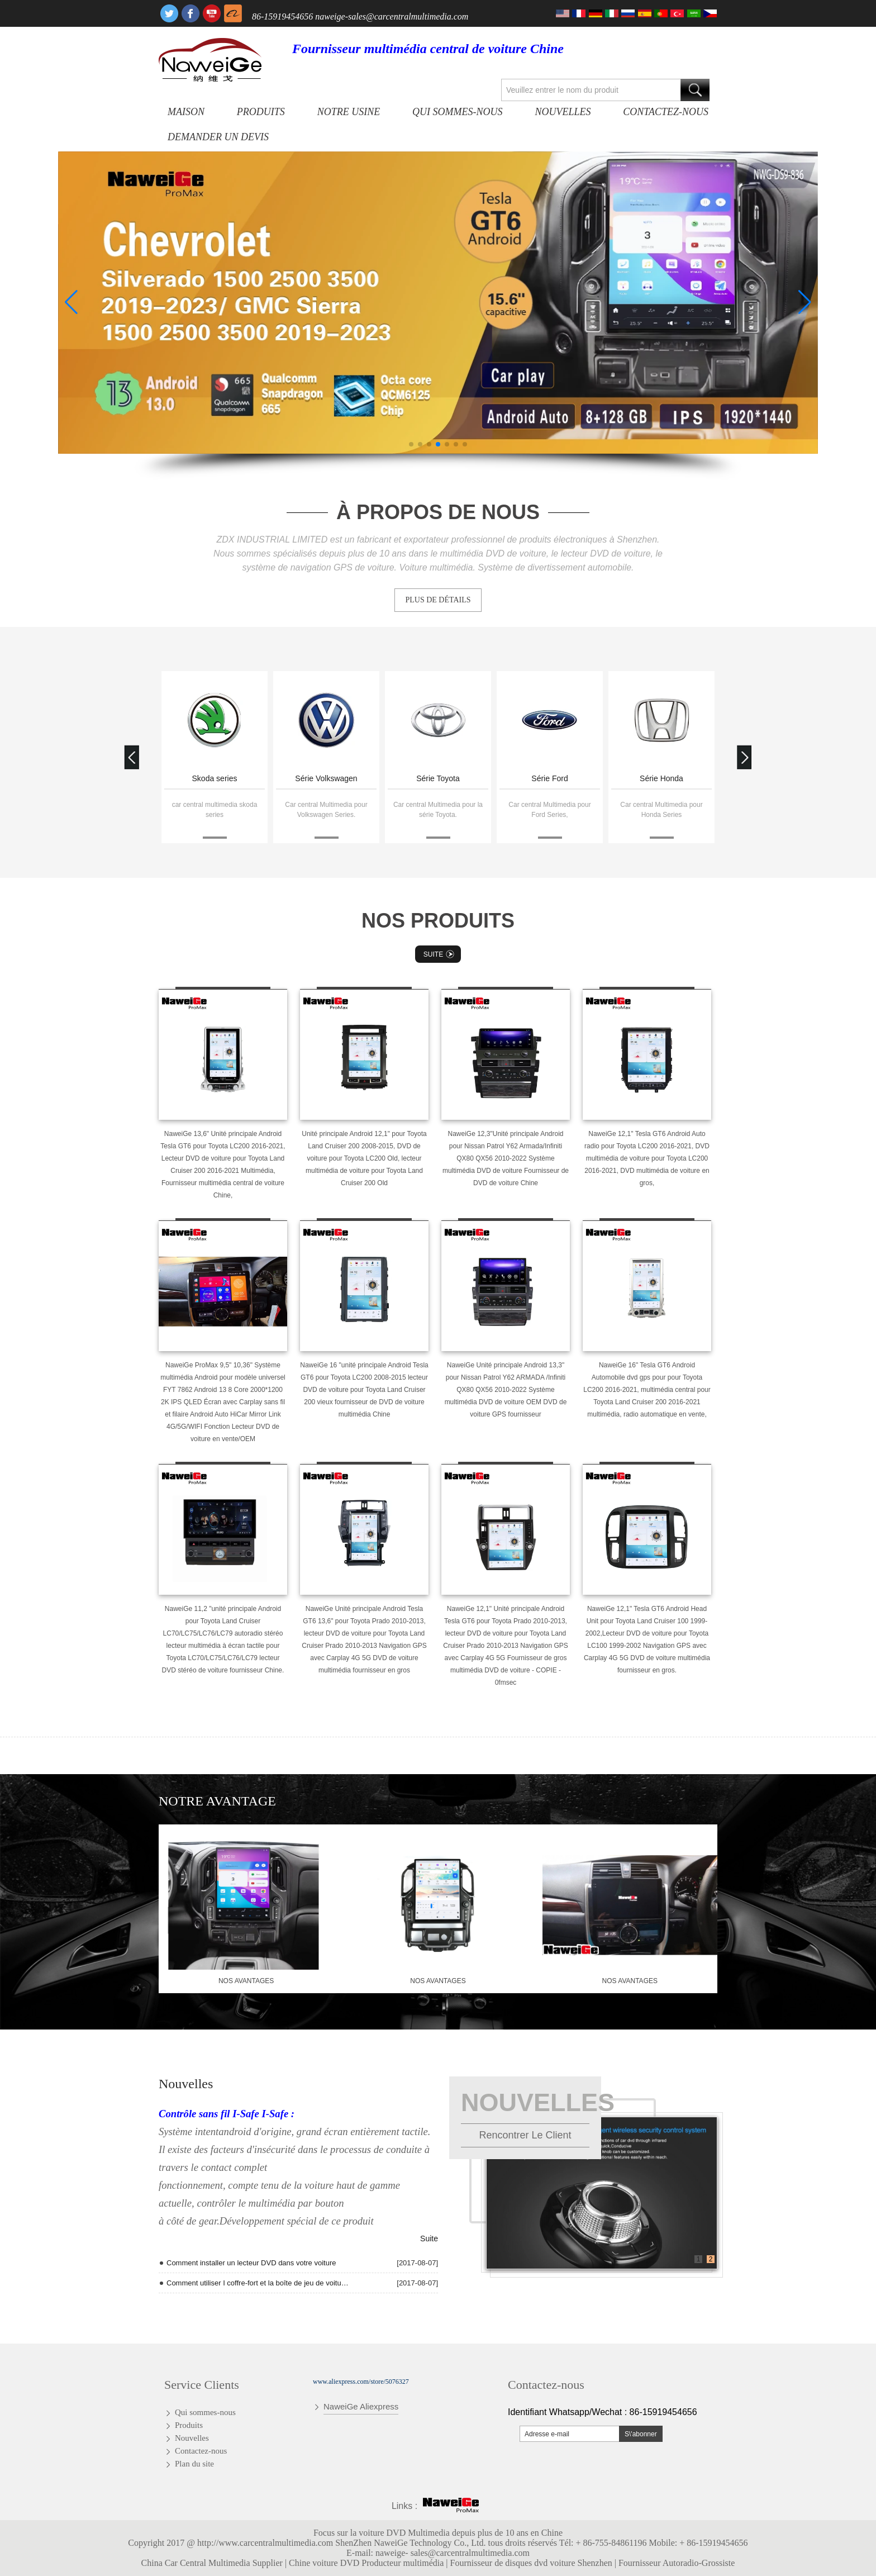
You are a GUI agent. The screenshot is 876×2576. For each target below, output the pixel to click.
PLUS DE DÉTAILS (437, 600)
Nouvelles (563, 111)
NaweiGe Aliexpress (360, 2406)
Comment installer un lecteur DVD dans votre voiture (251, 2263)
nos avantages (246, 1981)
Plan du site (194, 2463)
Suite (439, 954)
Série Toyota (438, 778)
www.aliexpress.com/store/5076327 (361, 2381)
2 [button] (711, 2259)
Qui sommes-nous (457, 111)
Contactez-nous (665, 111)
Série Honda (661, 778)
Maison (186, 111)
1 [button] (699, 2259)
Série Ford (549, 778)
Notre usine (348, 111)
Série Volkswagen (326, 778)
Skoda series (214, 778)
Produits (261, 111)
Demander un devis (218, 136)
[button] (411, 444)
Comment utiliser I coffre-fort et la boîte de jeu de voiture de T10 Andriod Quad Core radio (257, 2283)
